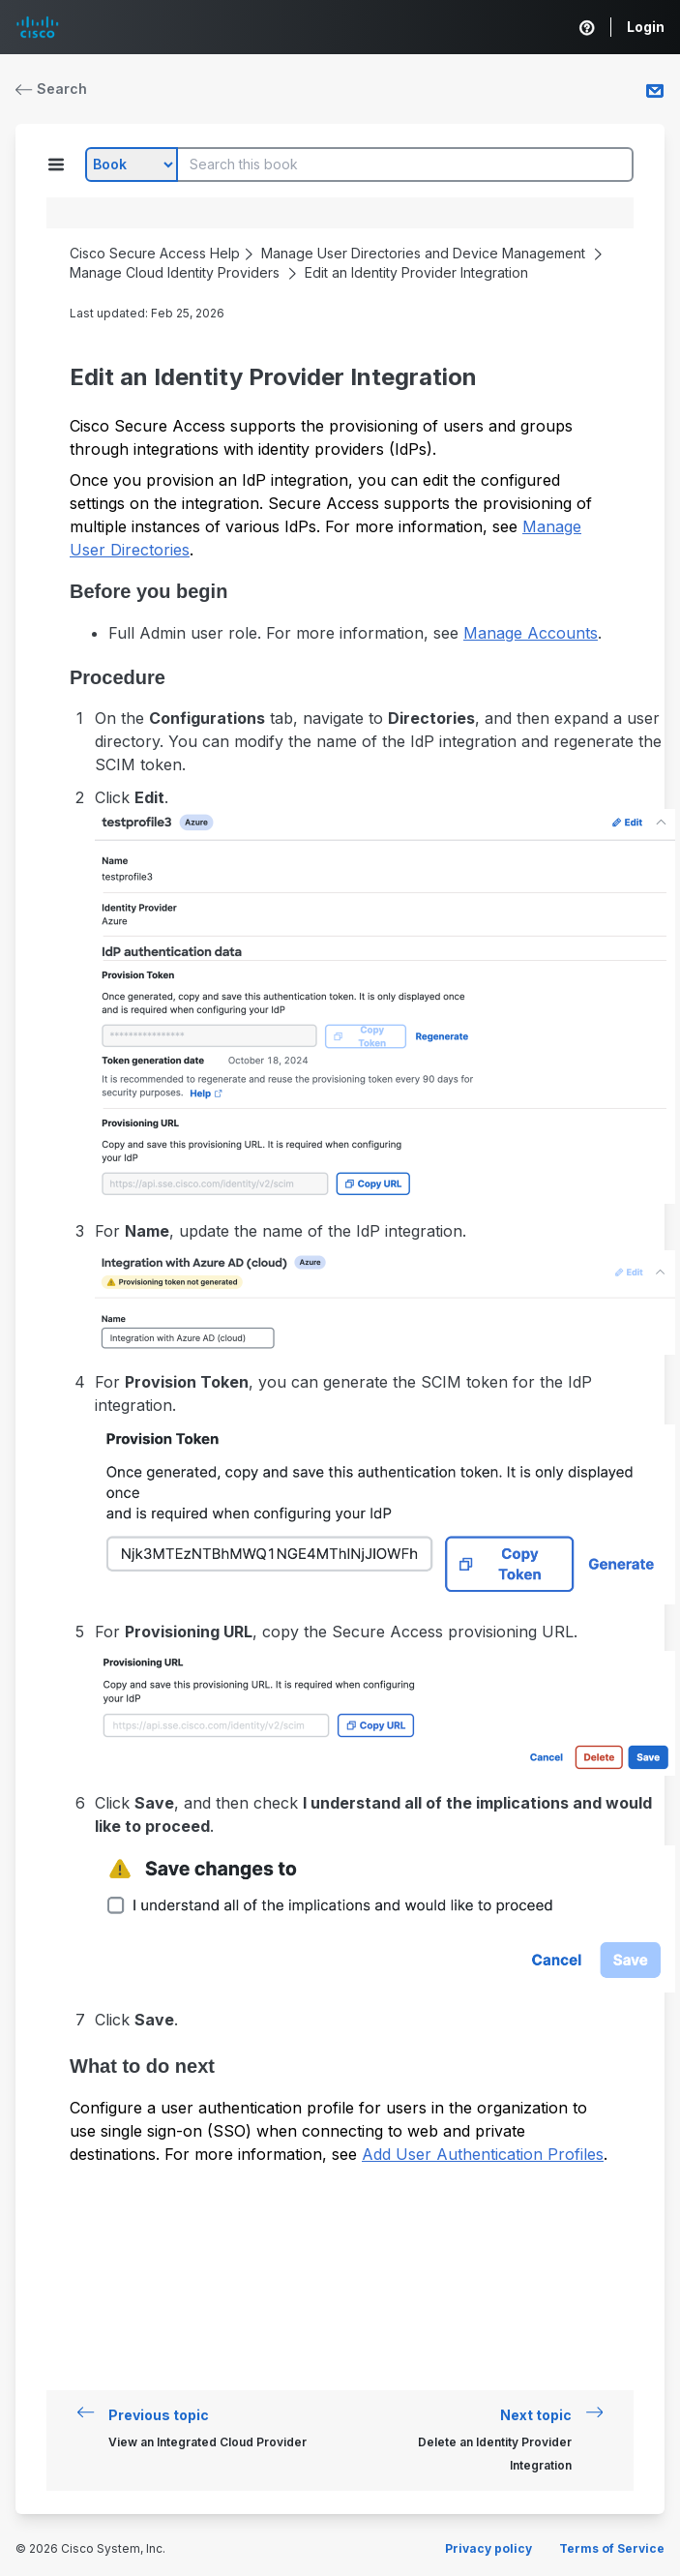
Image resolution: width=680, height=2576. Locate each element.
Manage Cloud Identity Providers (175, 272)
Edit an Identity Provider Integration (416, 272)
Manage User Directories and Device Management (423, 253)
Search (51, 88)
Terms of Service (612, 2548)
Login (646, 26)
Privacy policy (488, 2548)
